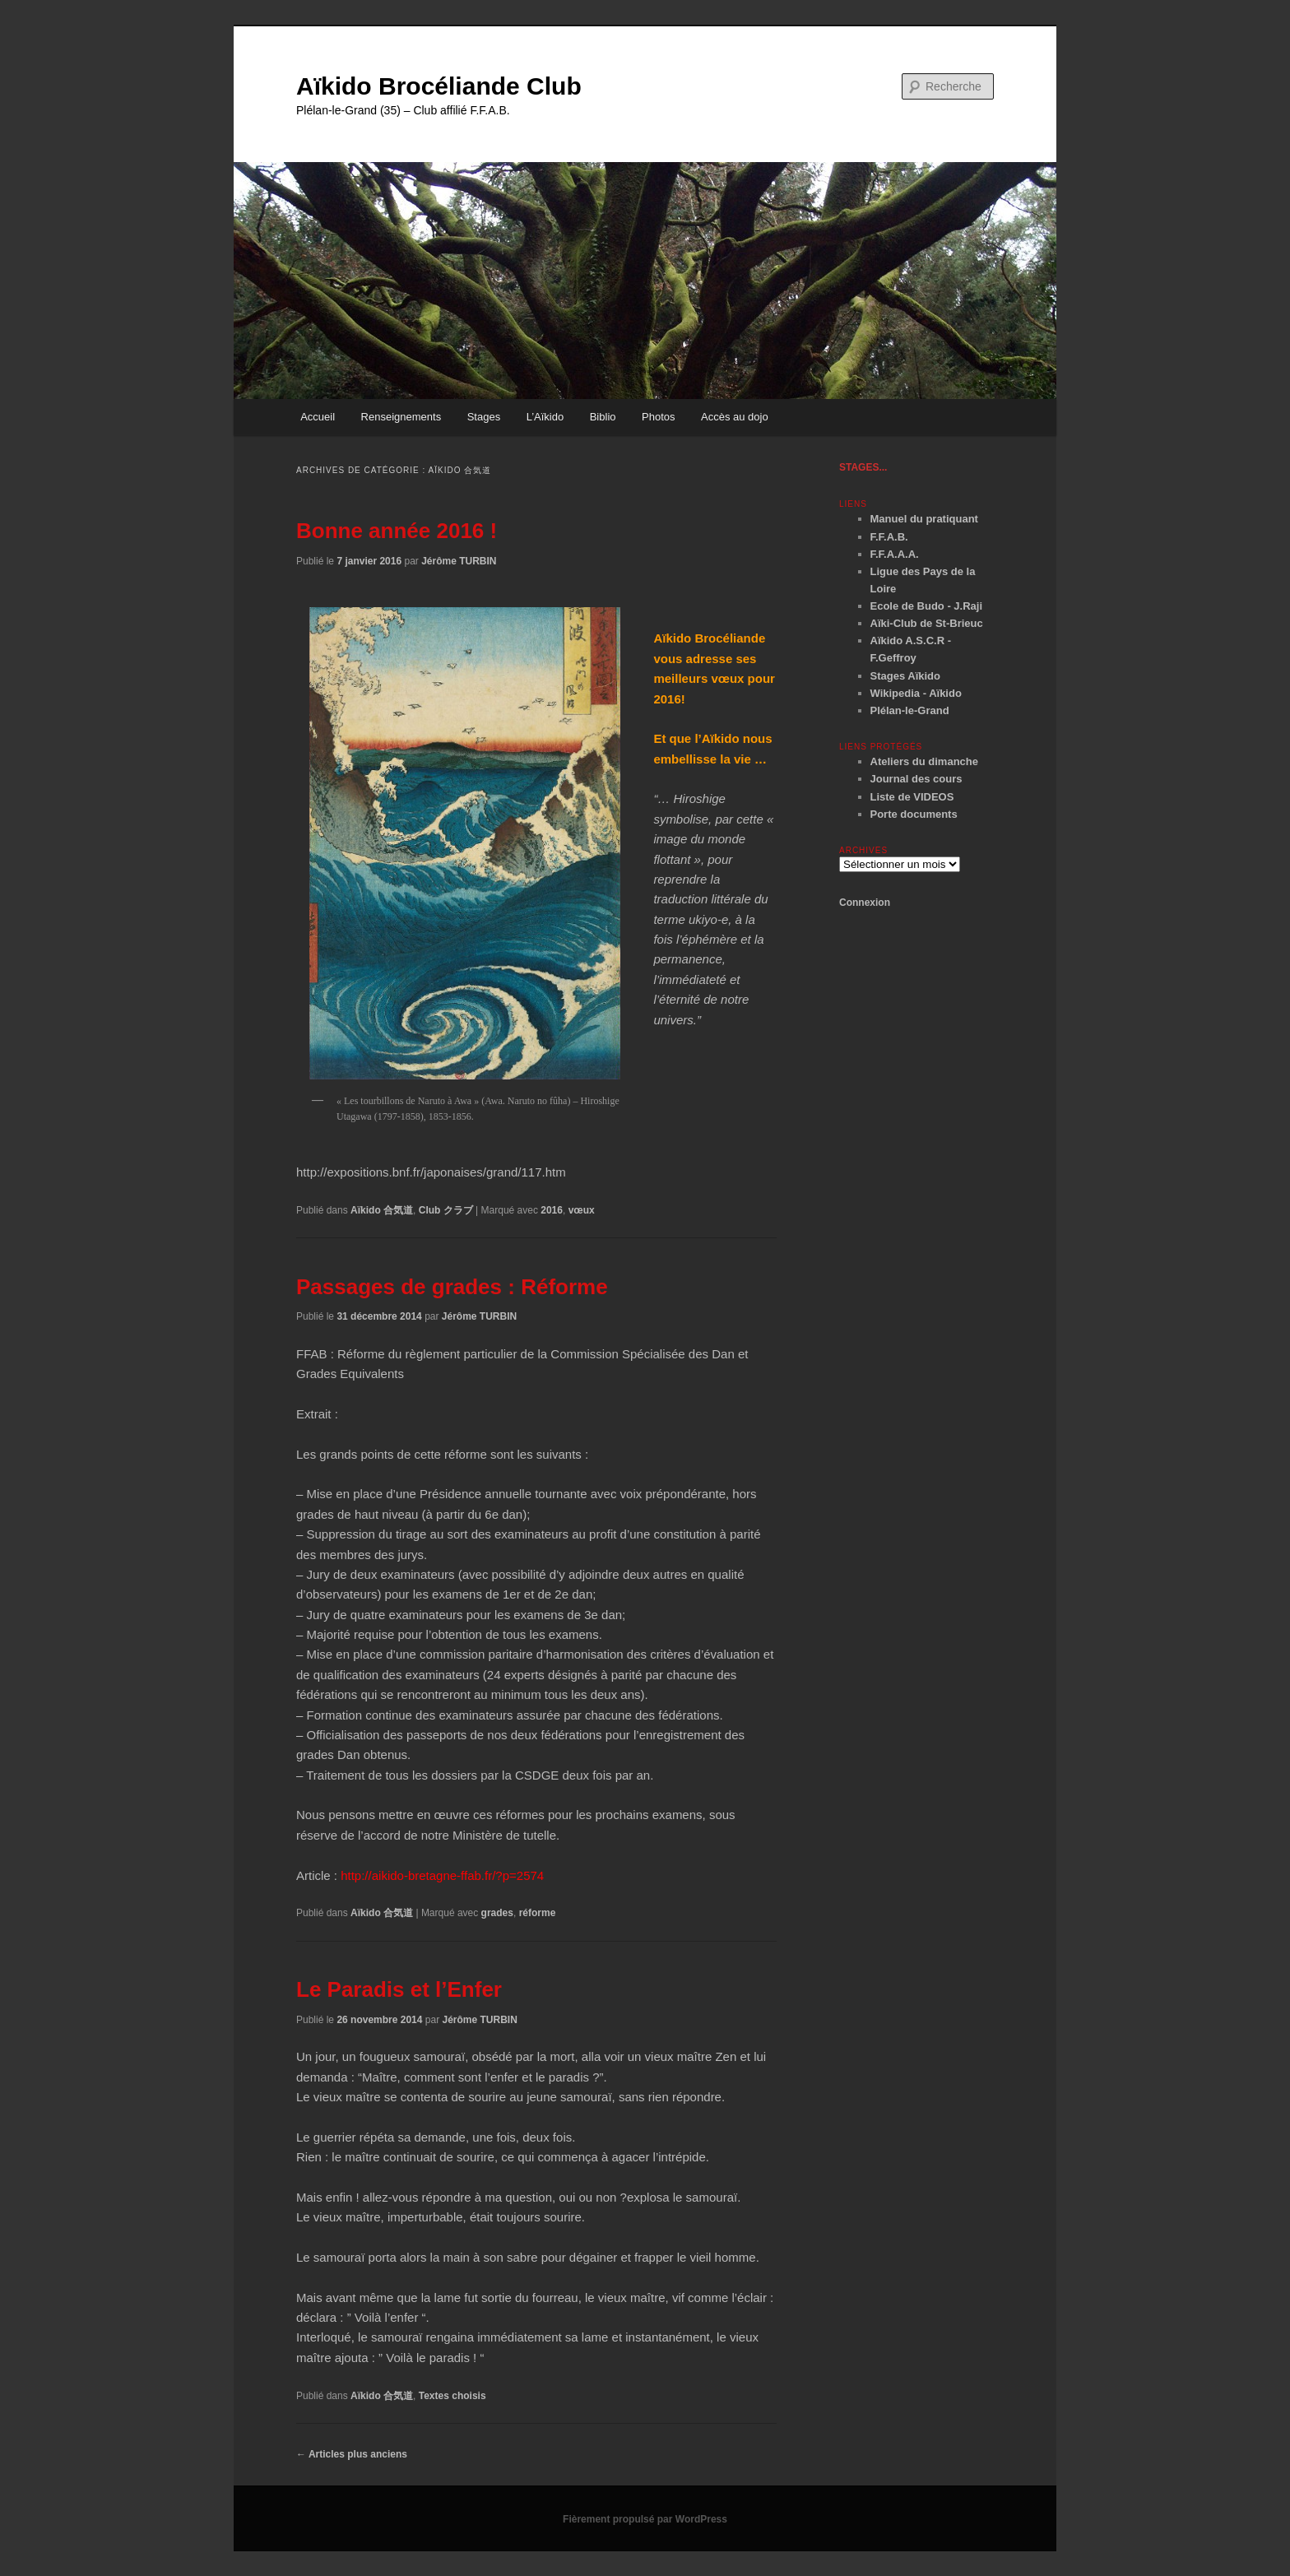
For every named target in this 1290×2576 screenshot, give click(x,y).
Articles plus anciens (351, 2454)
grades (497, 1913)
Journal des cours (916, 779)
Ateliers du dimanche (924, 761)
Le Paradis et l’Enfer (399, 1989)
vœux (581, 1210)
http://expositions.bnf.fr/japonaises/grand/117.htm (431, 1172)
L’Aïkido (545, 417)
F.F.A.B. (889, 537)
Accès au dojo (734, 417)
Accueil (317, 417)
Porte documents (914, 814)
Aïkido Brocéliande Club (439, 86)
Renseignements (401, 417)
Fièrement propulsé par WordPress (645, 2519)
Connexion (864, 902)
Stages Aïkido (905, 676)
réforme (537, 1913)
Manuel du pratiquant (924, 519)
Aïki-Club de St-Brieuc (926, 623)
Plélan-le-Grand (909, 710)
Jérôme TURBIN (458, 561)
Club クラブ (446, 1210)
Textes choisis (452, 2396)
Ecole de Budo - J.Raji (926, 606)
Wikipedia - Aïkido (916, 693)
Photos (658, 417)
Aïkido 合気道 (381, 1210)
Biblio (603, 417)
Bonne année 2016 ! (396, 530)
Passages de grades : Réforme (452, 1286)
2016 (552, 1210)
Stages (483, 417)
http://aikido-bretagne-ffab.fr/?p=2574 (442, 1875)
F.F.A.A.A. (894, 554)
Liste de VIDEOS (912, 797)
